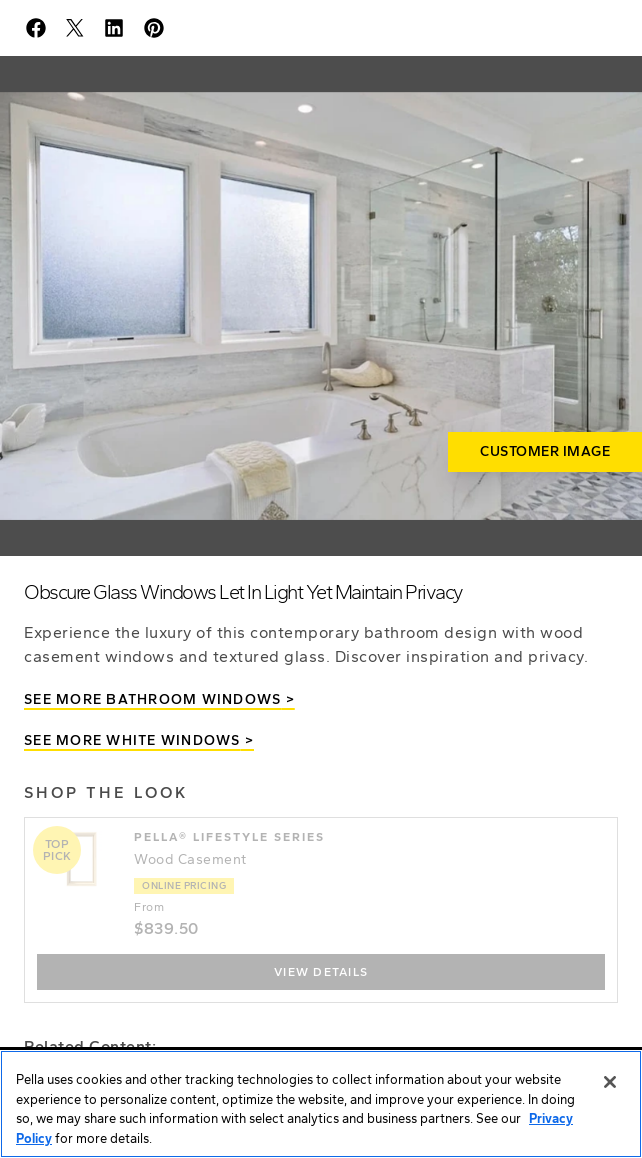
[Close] (610, 1083)
